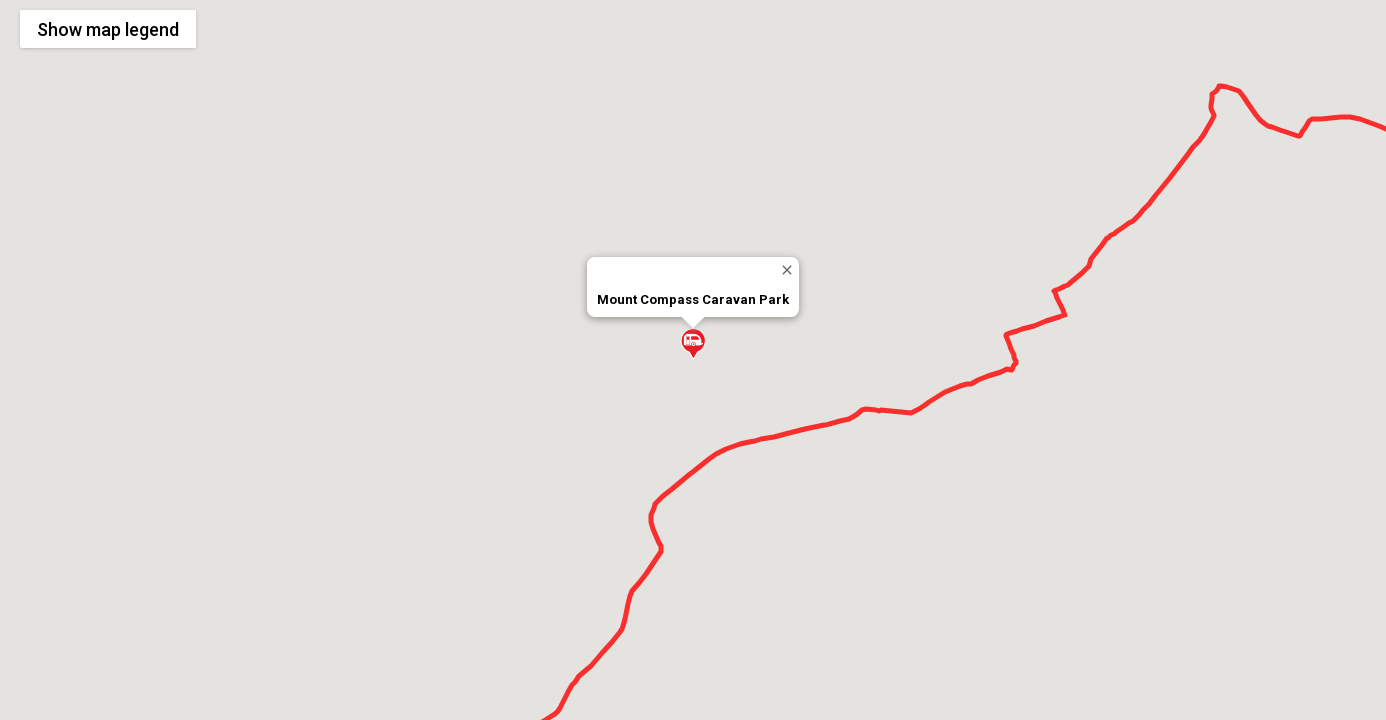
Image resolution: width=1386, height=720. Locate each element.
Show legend (108, 29)
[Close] (786, 269)
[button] (693, 344)
